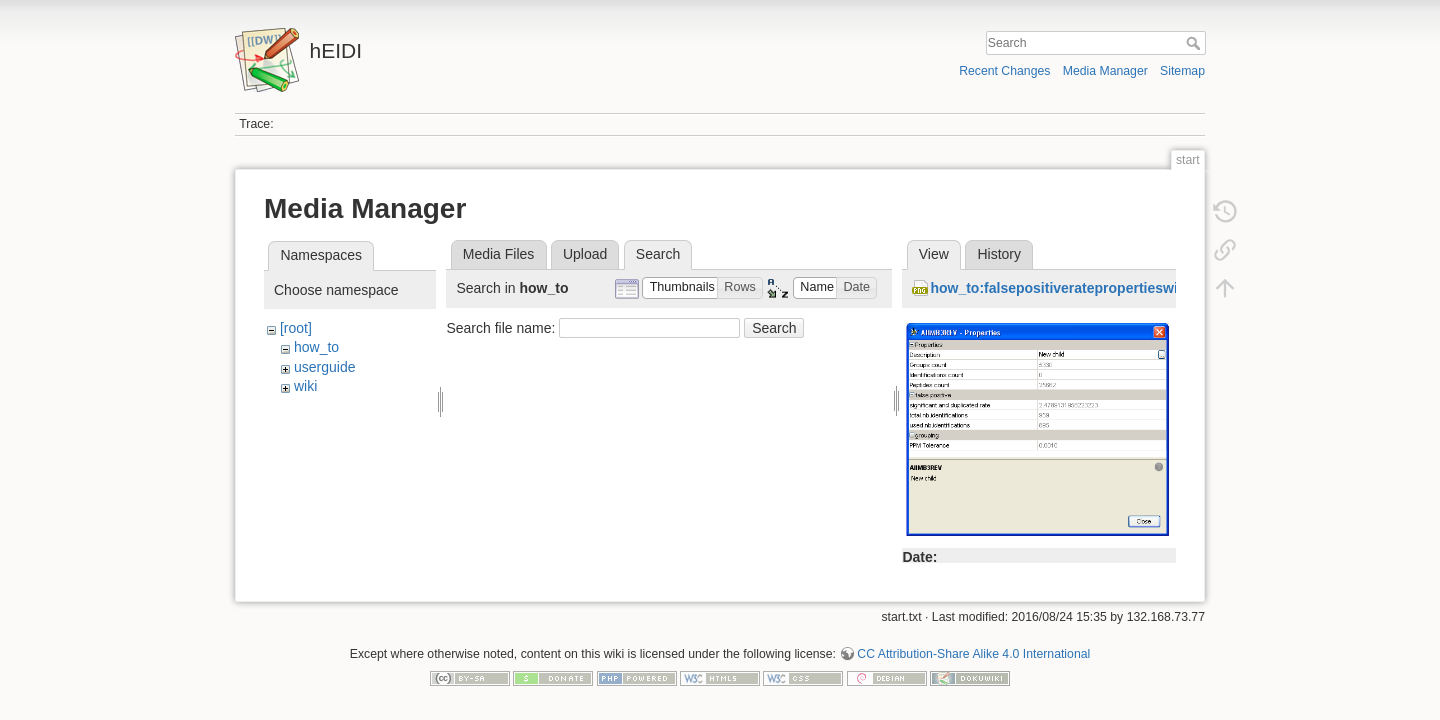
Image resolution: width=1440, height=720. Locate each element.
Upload (585, 254)
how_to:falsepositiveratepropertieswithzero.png (1089, 288)
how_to (316, 347)
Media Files (499, 254)
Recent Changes (1004, 71)
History (999, 254)
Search (1195, 43)
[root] (296, 328)
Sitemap (1182, 71)
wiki (305, 386)
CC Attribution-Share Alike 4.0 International (973, 646)
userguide (325, 367)
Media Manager (1105, 71)
